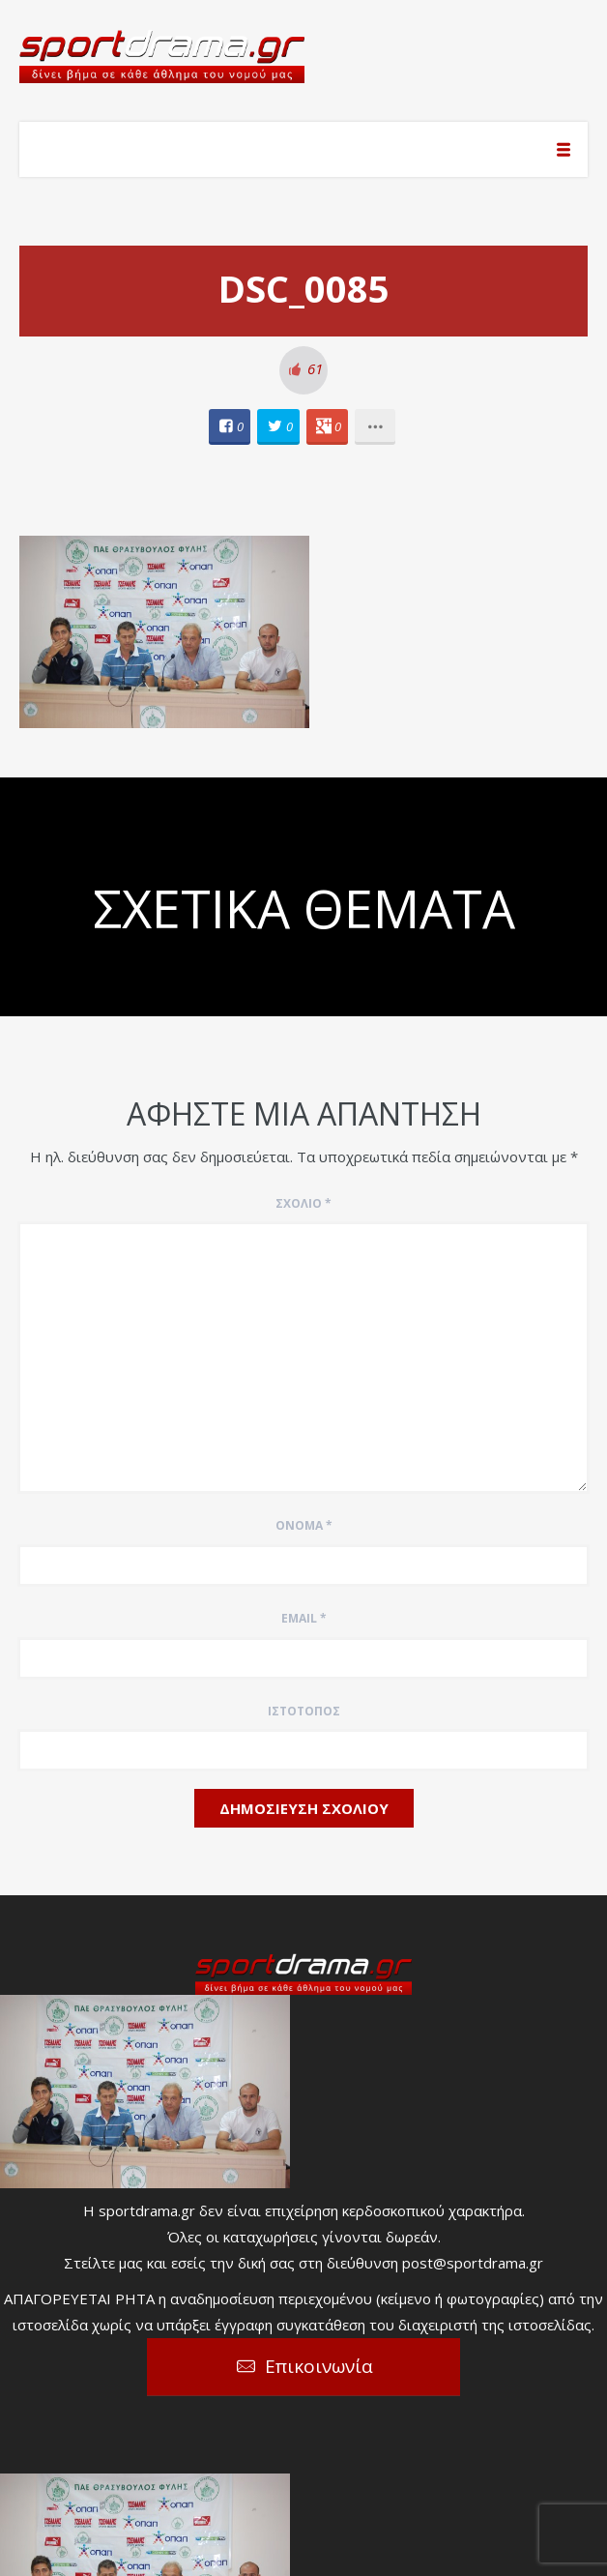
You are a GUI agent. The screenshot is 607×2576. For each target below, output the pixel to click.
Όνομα (303, 1525)
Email (304, 1618)
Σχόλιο (303, 1203)
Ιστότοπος (304, 1711)
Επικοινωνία (319, 2366)
